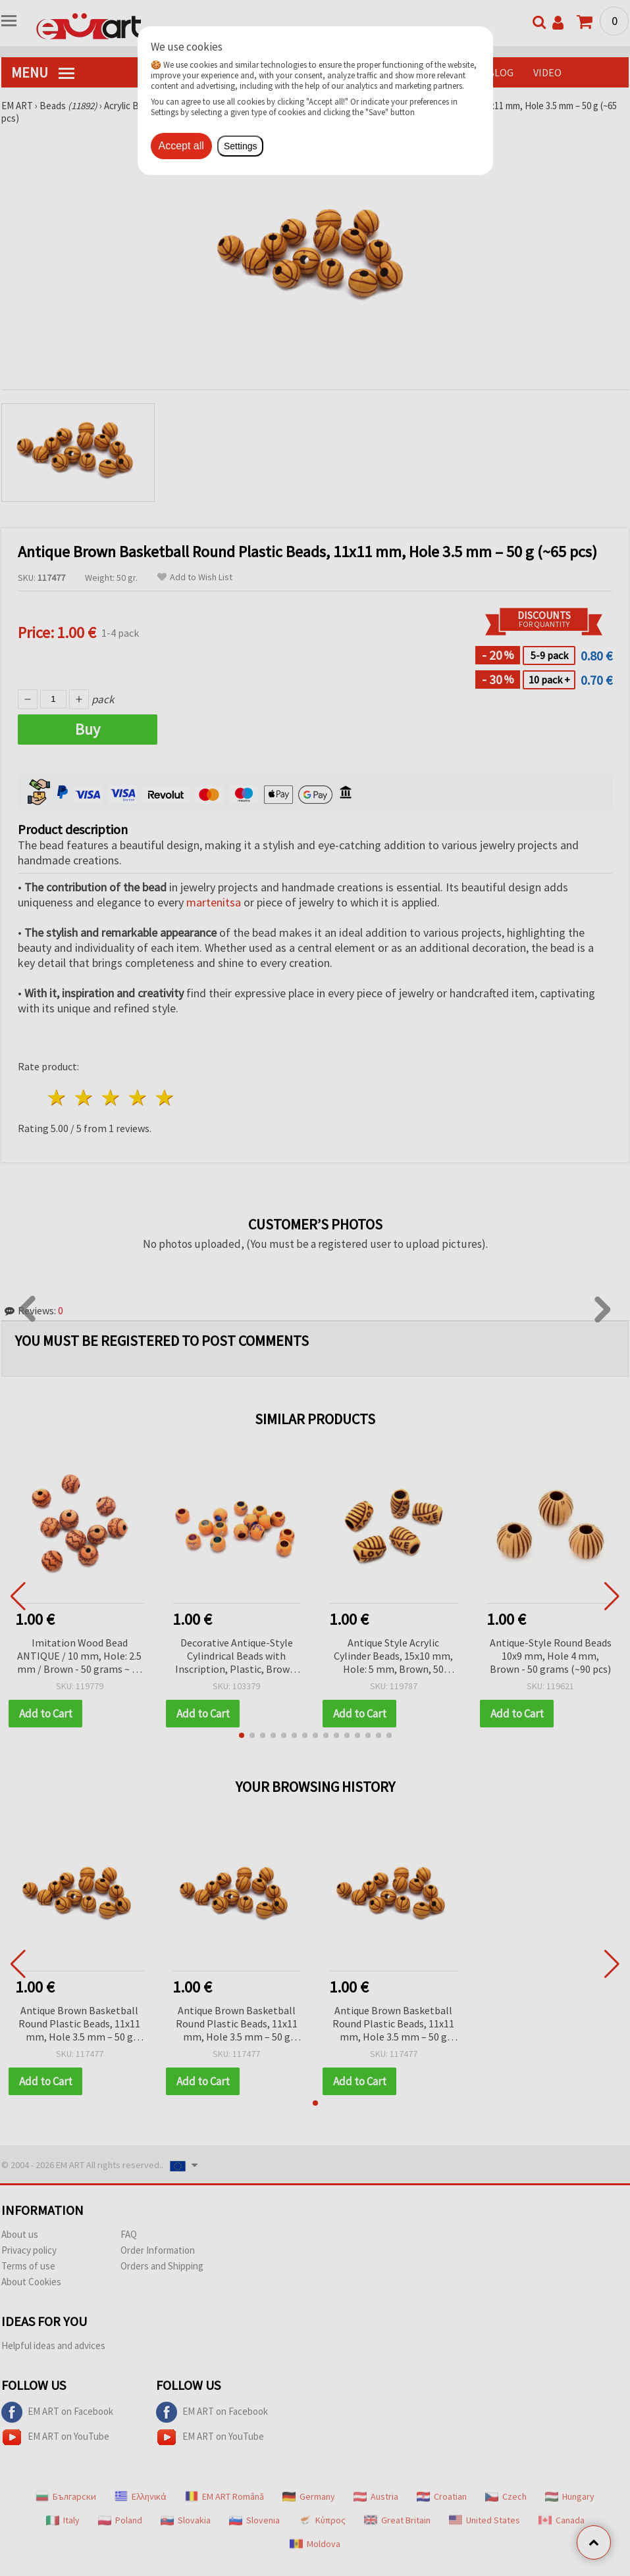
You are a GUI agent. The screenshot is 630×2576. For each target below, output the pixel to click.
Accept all (181, 145)
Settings (240, 146)
